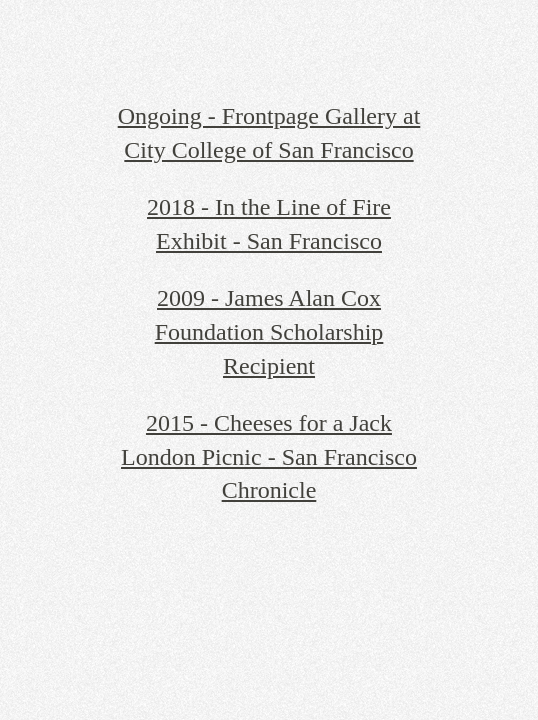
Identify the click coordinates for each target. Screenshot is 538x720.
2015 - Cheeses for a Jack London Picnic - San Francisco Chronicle (269, 456)
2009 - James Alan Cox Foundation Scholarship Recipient (269, 331)
